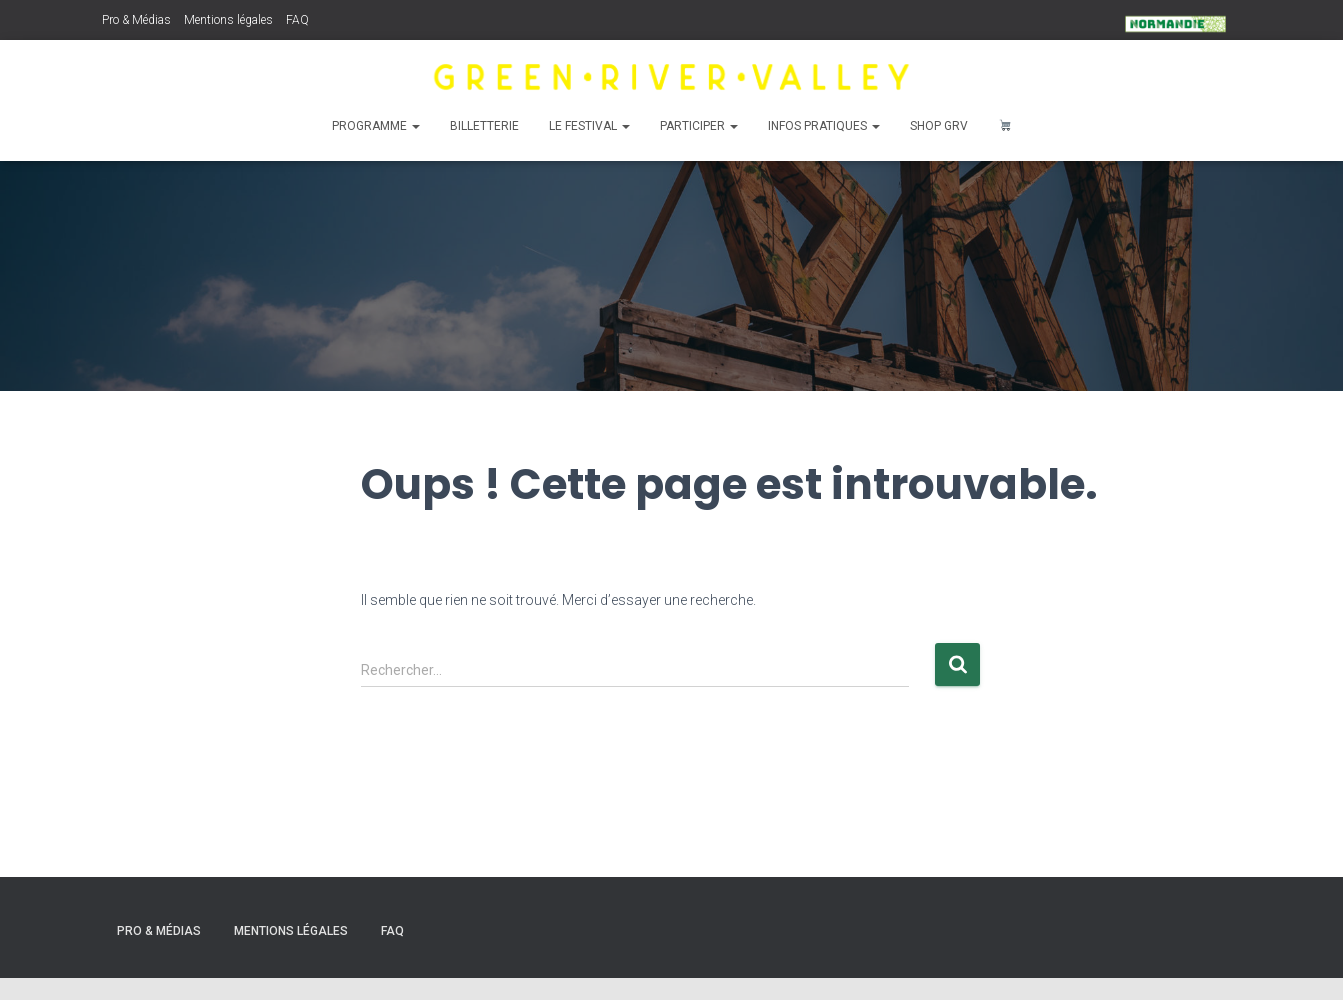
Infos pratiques (824, 126)
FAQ (297, 20)
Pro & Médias (136, 20)
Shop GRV (939, 126)
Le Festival (589, 126)
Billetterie (484, 126)
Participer (699, 126)
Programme (376, 126)
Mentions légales (228, 20)
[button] (415, 126)
